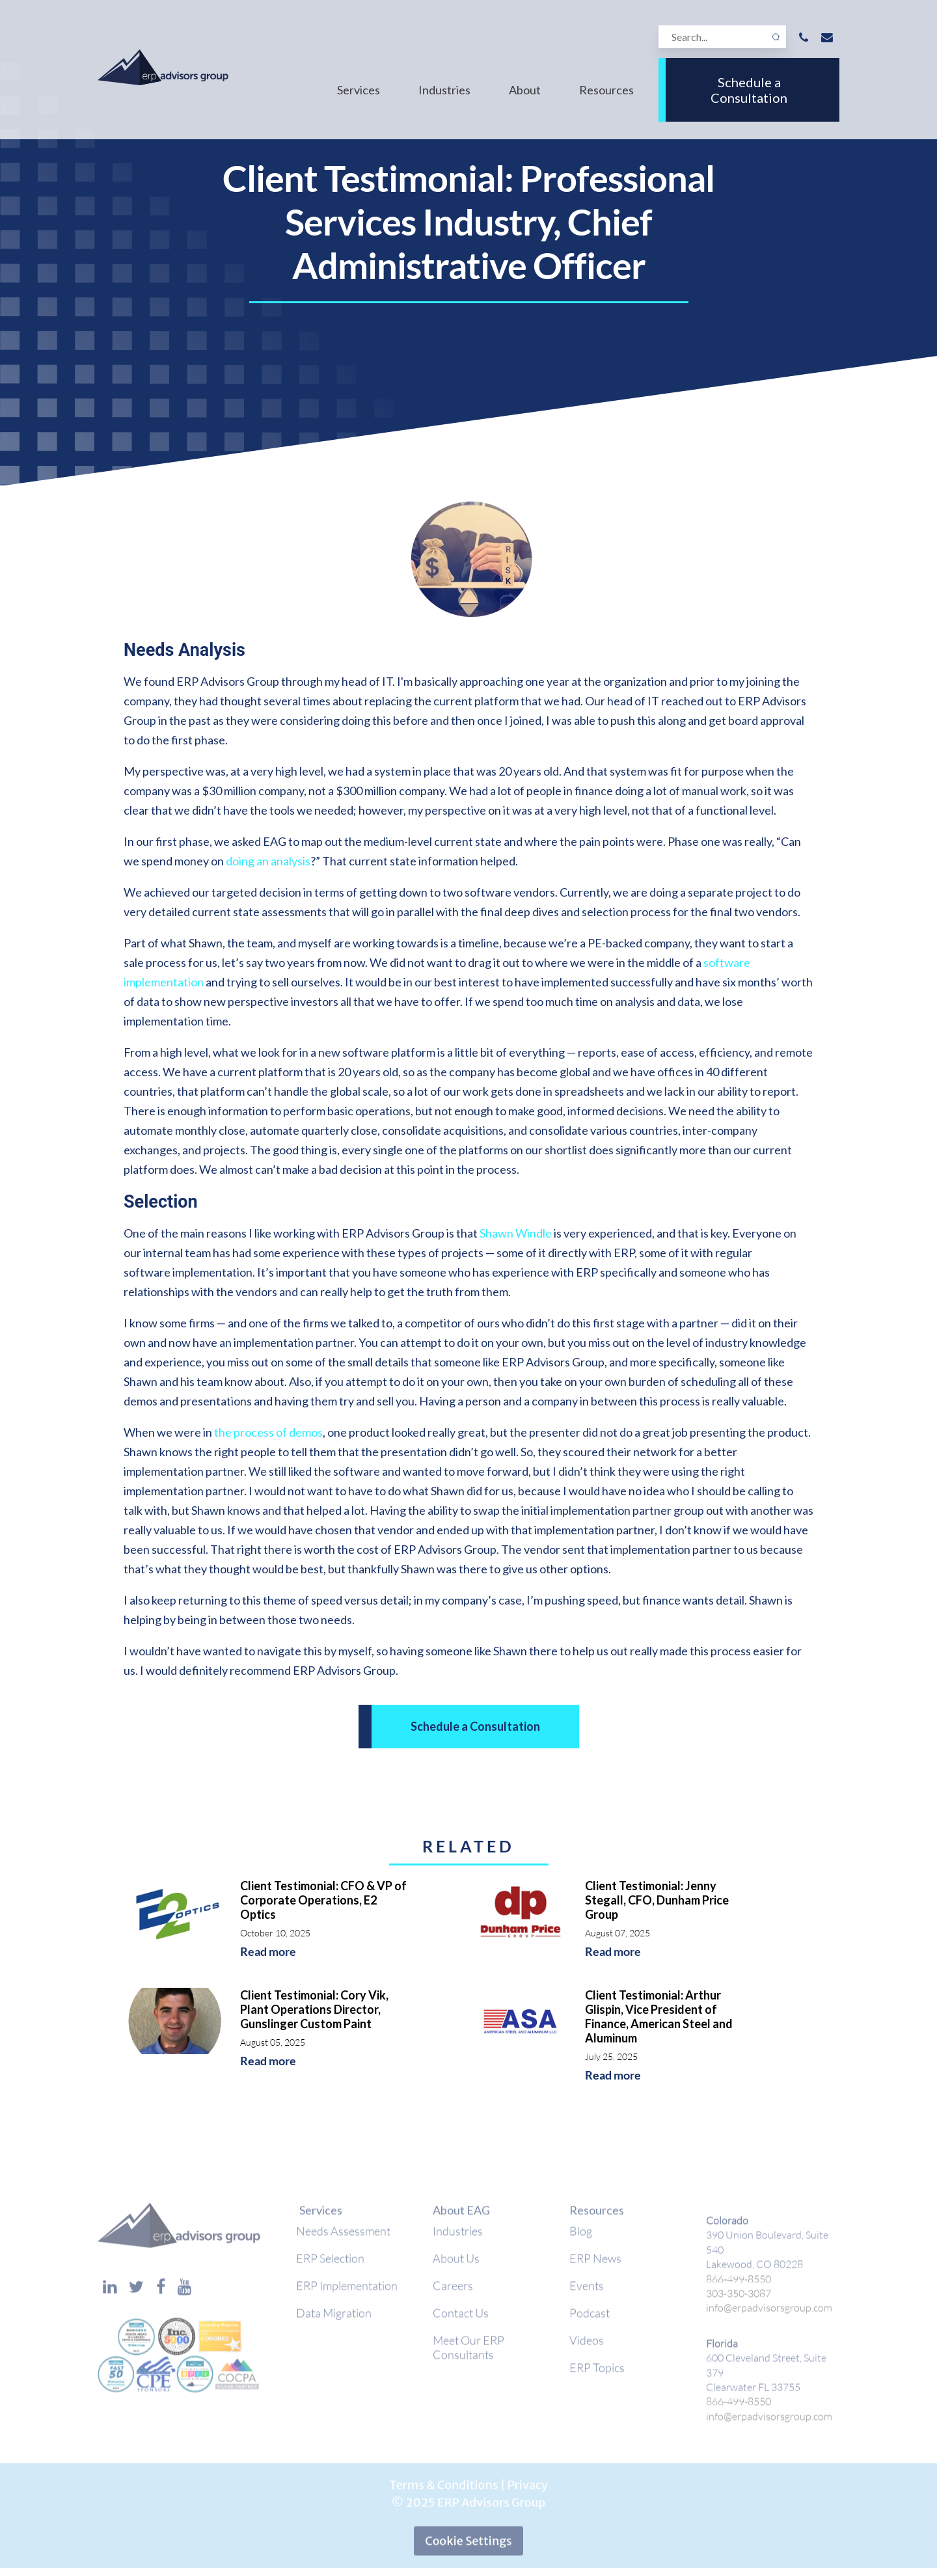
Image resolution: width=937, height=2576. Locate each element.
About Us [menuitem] (456, 2265)
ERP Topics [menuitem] (597, 2374)
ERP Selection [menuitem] (330, 2265)
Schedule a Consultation (749, 89)
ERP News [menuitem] (595, 2265)
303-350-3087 (738, 2300)
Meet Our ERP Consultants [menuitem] (468, 2354)
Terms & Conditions (443, 2491)
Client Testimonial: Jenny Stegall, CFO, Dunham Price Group (657, 1899)
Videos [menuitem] (586, 2347)
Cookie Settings (468, 2547)
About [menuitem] (525, 90)
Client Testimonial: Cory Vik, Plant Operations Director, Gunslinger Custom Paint (314, 2009)
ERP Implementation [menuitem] (347, 2292)
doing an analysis (268, 861)
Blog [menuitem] (580, 2237)
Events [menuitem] (586, 2292)
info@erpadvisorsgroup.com (769, 2315)
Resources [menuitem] (606, 90)
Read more (268, 1952)
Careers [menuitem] (453, 2292)
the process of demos (268, 1432)
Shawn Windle (516, 1233)
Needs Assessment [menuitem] (343, 2237)
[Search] (722, 36)
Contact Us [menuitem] (461, 2319)
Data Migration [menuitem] (334, 2319)
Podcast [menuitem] (589, 2319)
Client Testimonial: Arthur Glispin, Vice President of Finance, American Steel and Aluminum (659, 2016)
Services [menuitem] (358, 90)
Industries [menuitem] (444, 90)
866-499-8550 (738, 2285)
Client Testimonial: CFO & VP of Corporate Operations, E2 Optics (323, 1899)
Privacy (527, 2491)
